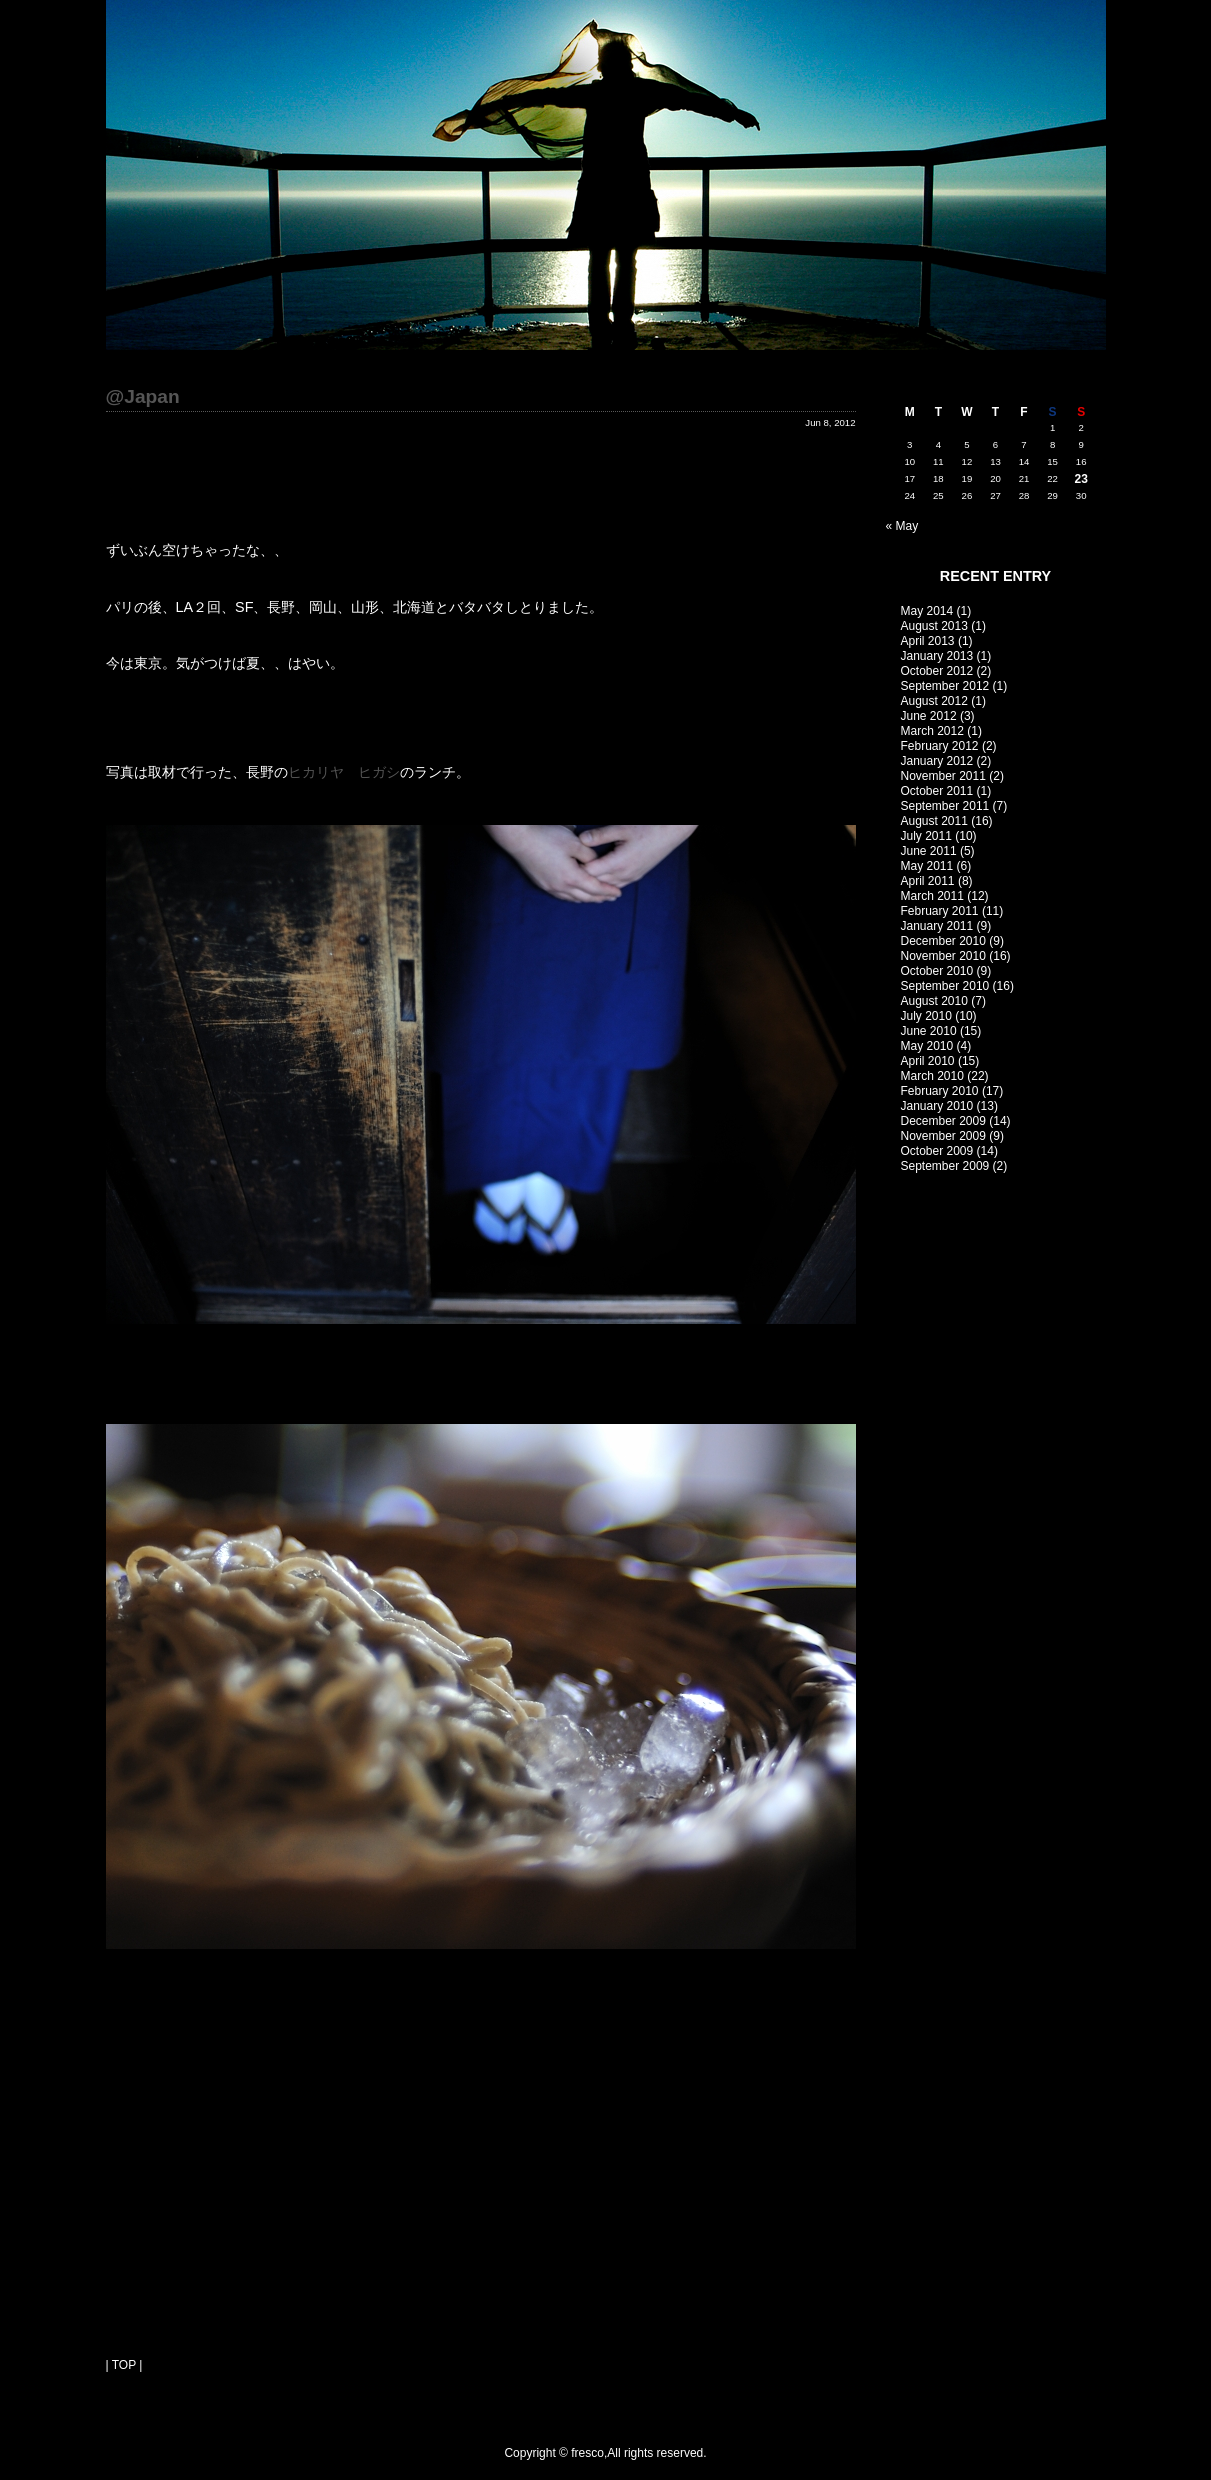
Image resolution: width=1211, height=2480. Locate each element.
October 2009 (937, 1151)
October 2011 (937, 791)
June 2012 (929, 716)
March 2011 (932, 896)
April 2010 (928, 1061)
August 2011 (934, 821)
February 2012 (940, 746)
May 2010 (927, 1046)
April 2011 (928, 881)
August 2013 (934, 626)
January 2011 (937, 926)
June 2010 (929, 1031)
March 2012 (932, 731)
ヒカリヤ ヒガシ (344, 772)
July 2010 (926, 1016)
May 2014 (927, 611)
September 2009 (945, 1166)
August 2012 (934, 701)
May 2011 (927, 866)
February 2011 (940, 911)
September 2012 (945, 686)
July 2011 (926, 836)
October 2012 (937, 671)
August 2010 (934, 1001)
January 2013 (937, 656)
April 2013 (928, 641)
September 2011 (945, 806)
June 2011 (929, 851)
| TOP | (124, 2365)
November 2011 (943, 776)
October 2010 (937, 971)
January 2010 (937, 1106)
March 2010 (932, 1076)
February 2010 (940, 1091)
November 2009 (943, 1136)
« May (902, 526)
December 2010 (943, 941)
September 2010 (945, 986)
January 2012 (937, 761)
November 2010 (943, 956)
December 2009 (943, 1121)
